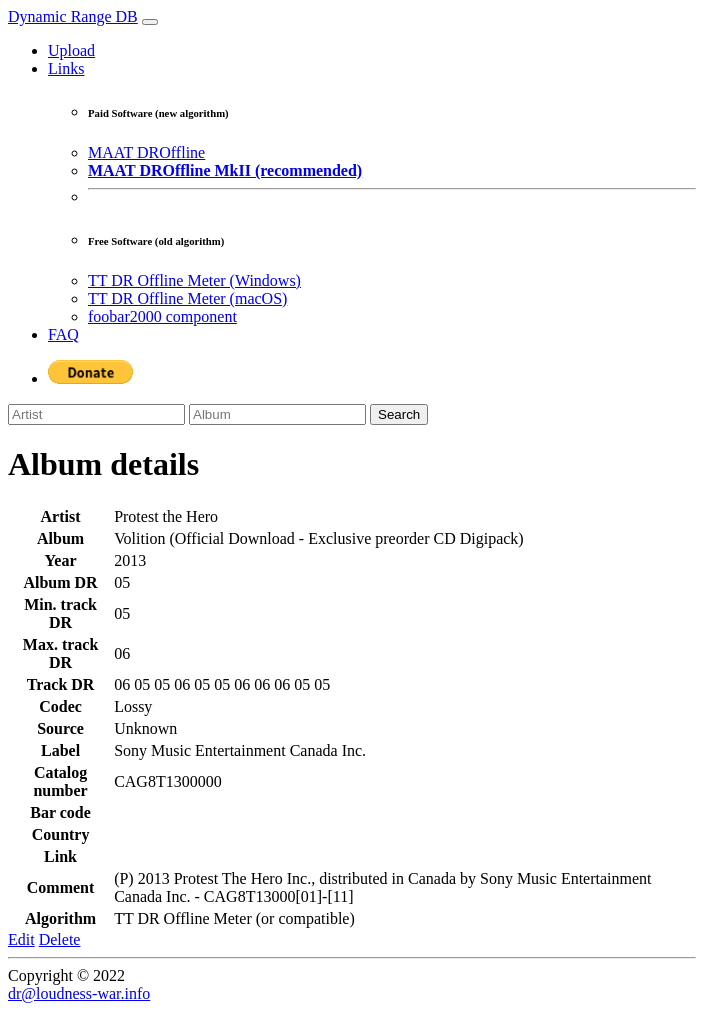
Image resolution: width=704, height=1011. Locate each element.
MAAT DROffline (146, 152)
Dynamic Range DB (73, 16)
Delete (60, 939)
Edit (21, 939)
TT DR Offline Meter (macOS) (187, 298)
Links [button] (66, 68)
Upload (71, 50)
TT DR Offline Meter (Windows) (194, 280)
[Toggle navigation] (150, 22)
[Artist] (96, 414)
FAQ (63, 334)
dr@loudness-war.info (79, 993)
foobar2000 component (162, 316)
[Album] (277, 414)
